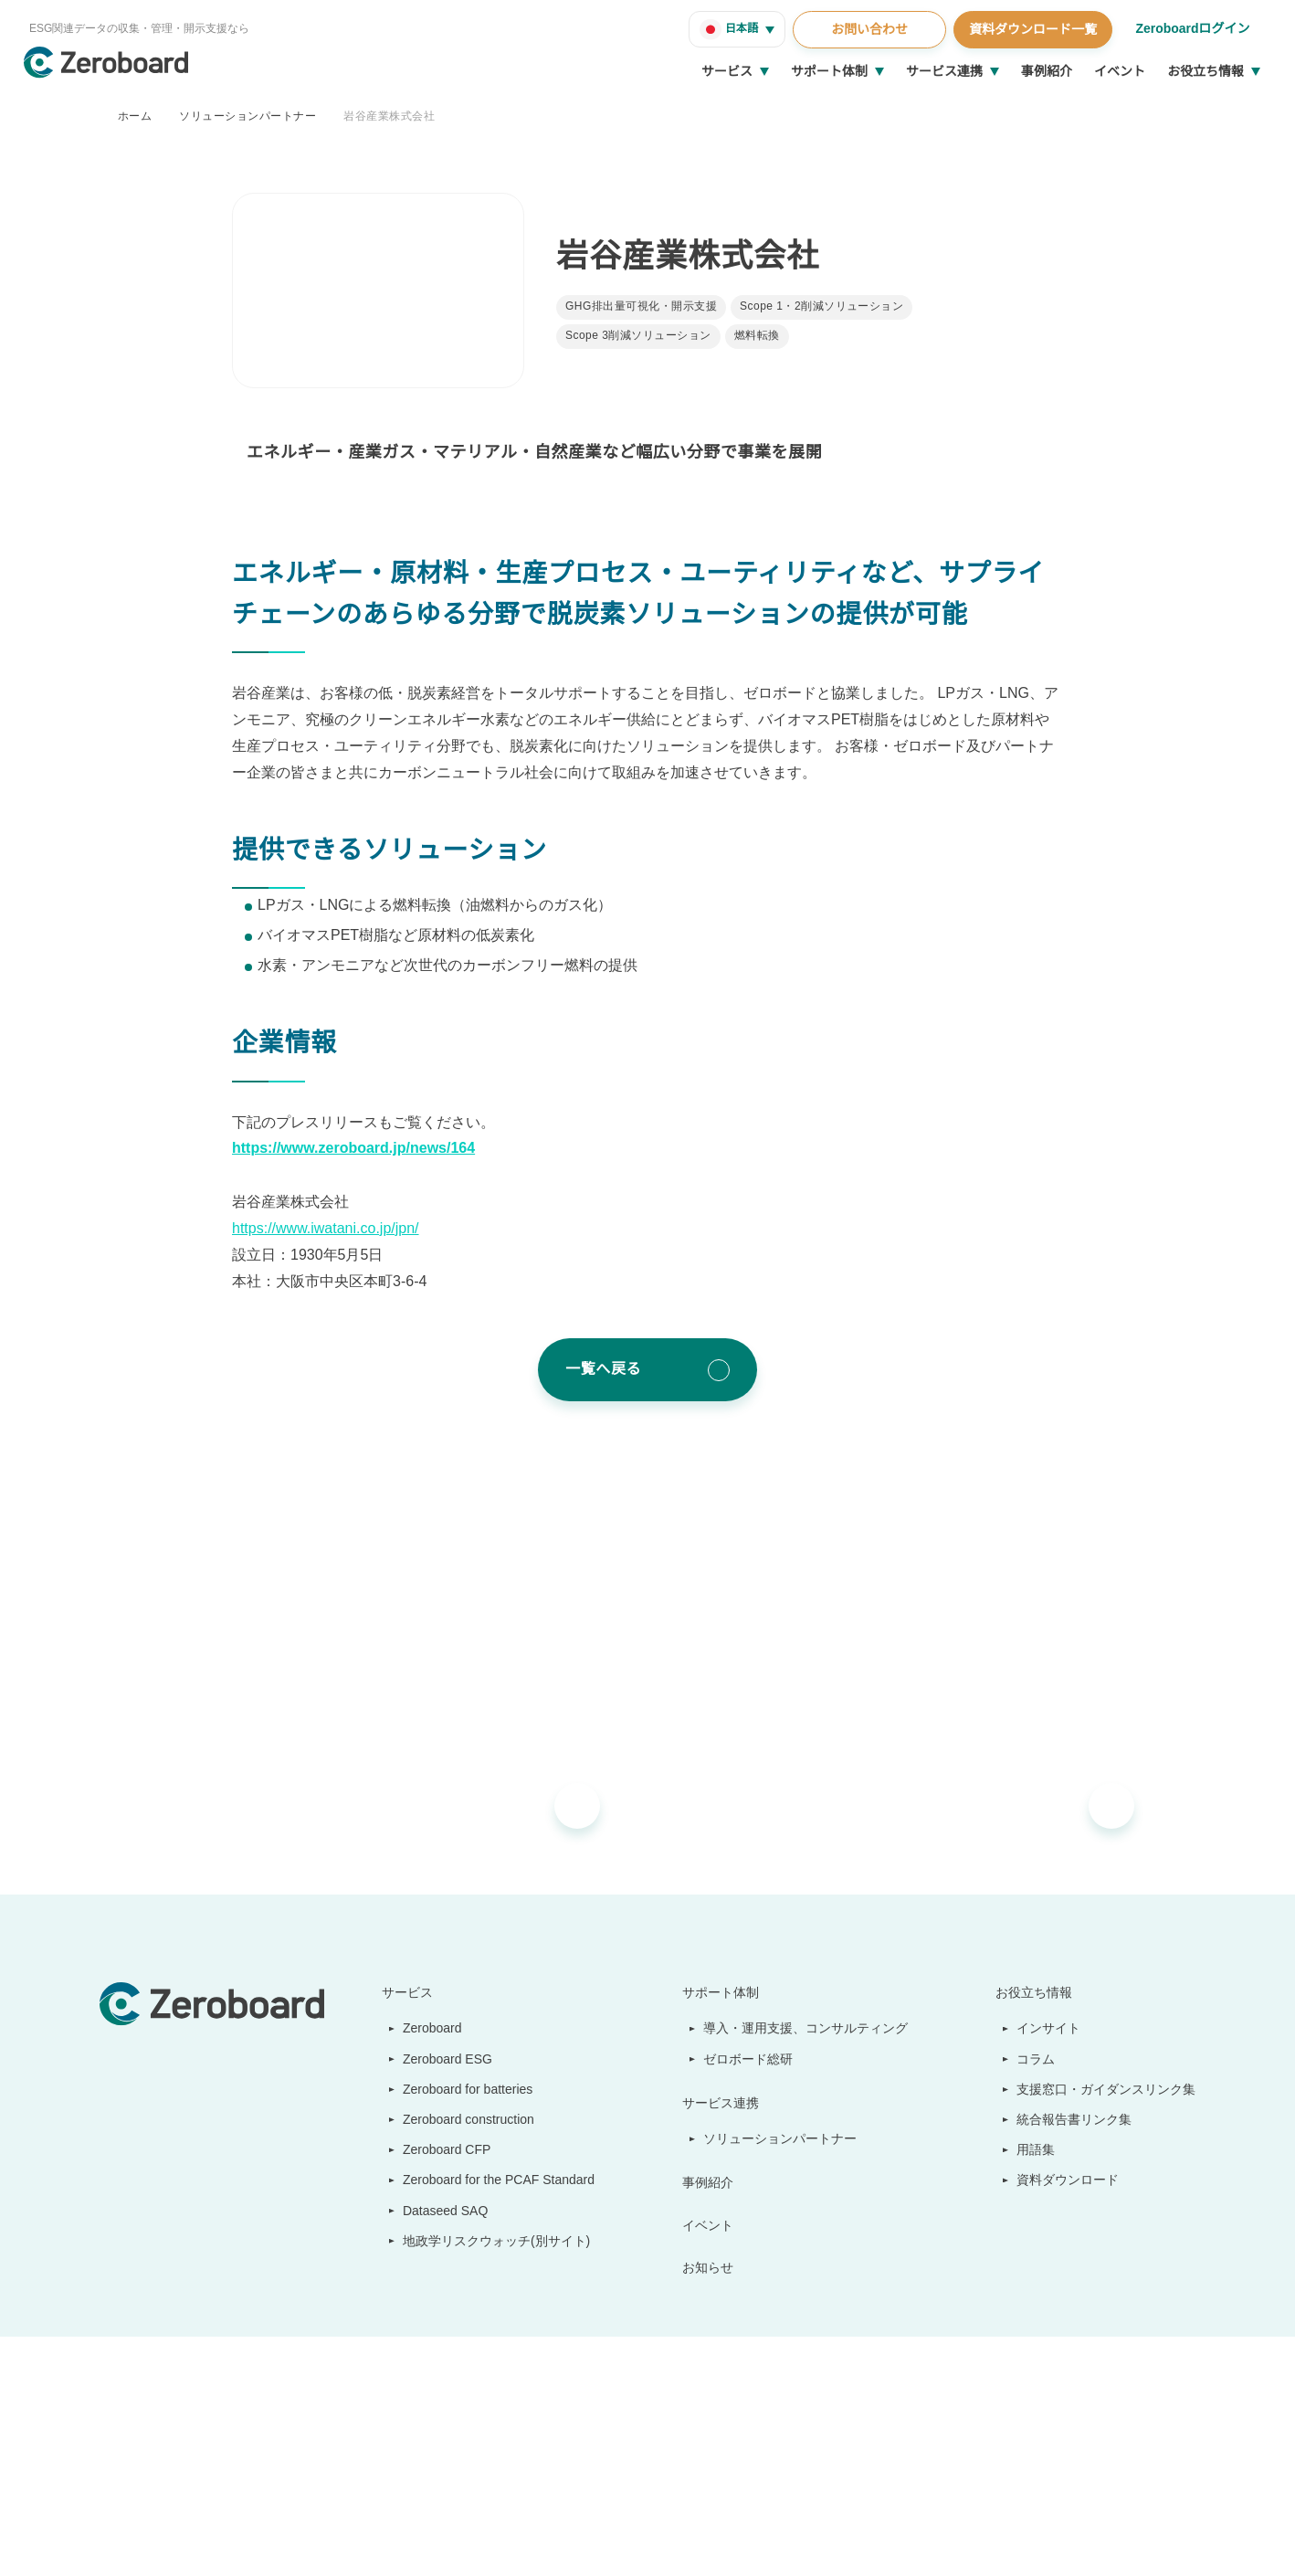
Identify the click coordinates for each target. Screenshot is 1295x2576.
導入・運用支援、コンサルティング (807, 2028)
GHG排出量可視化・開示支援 (640, 306)
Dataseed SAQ (435, 2210)
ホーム (135, 115)
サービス (727, 71)
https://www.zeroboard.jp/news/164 (366, 1148)
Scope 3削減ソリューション (638, 335)
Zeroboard (425, 2028)
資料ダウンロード (1068, 2179)
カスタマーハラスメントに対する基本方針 (383, 2540)
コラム (1036, 2059)
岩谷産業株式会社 (389, 115)
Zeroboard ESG (439, 2059)
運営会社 (121, 2540)
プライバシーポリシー (556, 2540)
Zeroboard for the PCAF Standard (494, 2179)
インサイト (1049, 2028)
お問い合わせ (866, 29)
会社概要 (1022, 2224)
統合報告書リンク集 (1074, 2119)
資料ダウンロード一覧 (1030, 29)
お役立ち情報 (1205, 71)
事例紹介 (1046, 71)
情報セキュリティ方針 (211, 2540)
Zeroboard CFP (439, 2149)
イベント (1119, 71)
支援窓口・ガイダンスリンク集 (1106, 2089)
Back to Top (1150, 2427)
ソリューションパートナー (247, 115)
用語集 (1036, 2149)
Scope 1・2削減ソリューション (821, 306)
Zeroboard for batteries (466, 2089)
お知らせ (709, 2267)
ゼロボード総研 (750, 2059)
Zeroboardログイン (1191, 28)
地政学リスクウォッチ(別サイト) (487, 2241)
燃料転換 (758, 335)
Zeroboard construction (467, 2119)
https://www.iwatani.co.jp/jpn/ (337, 1229)
